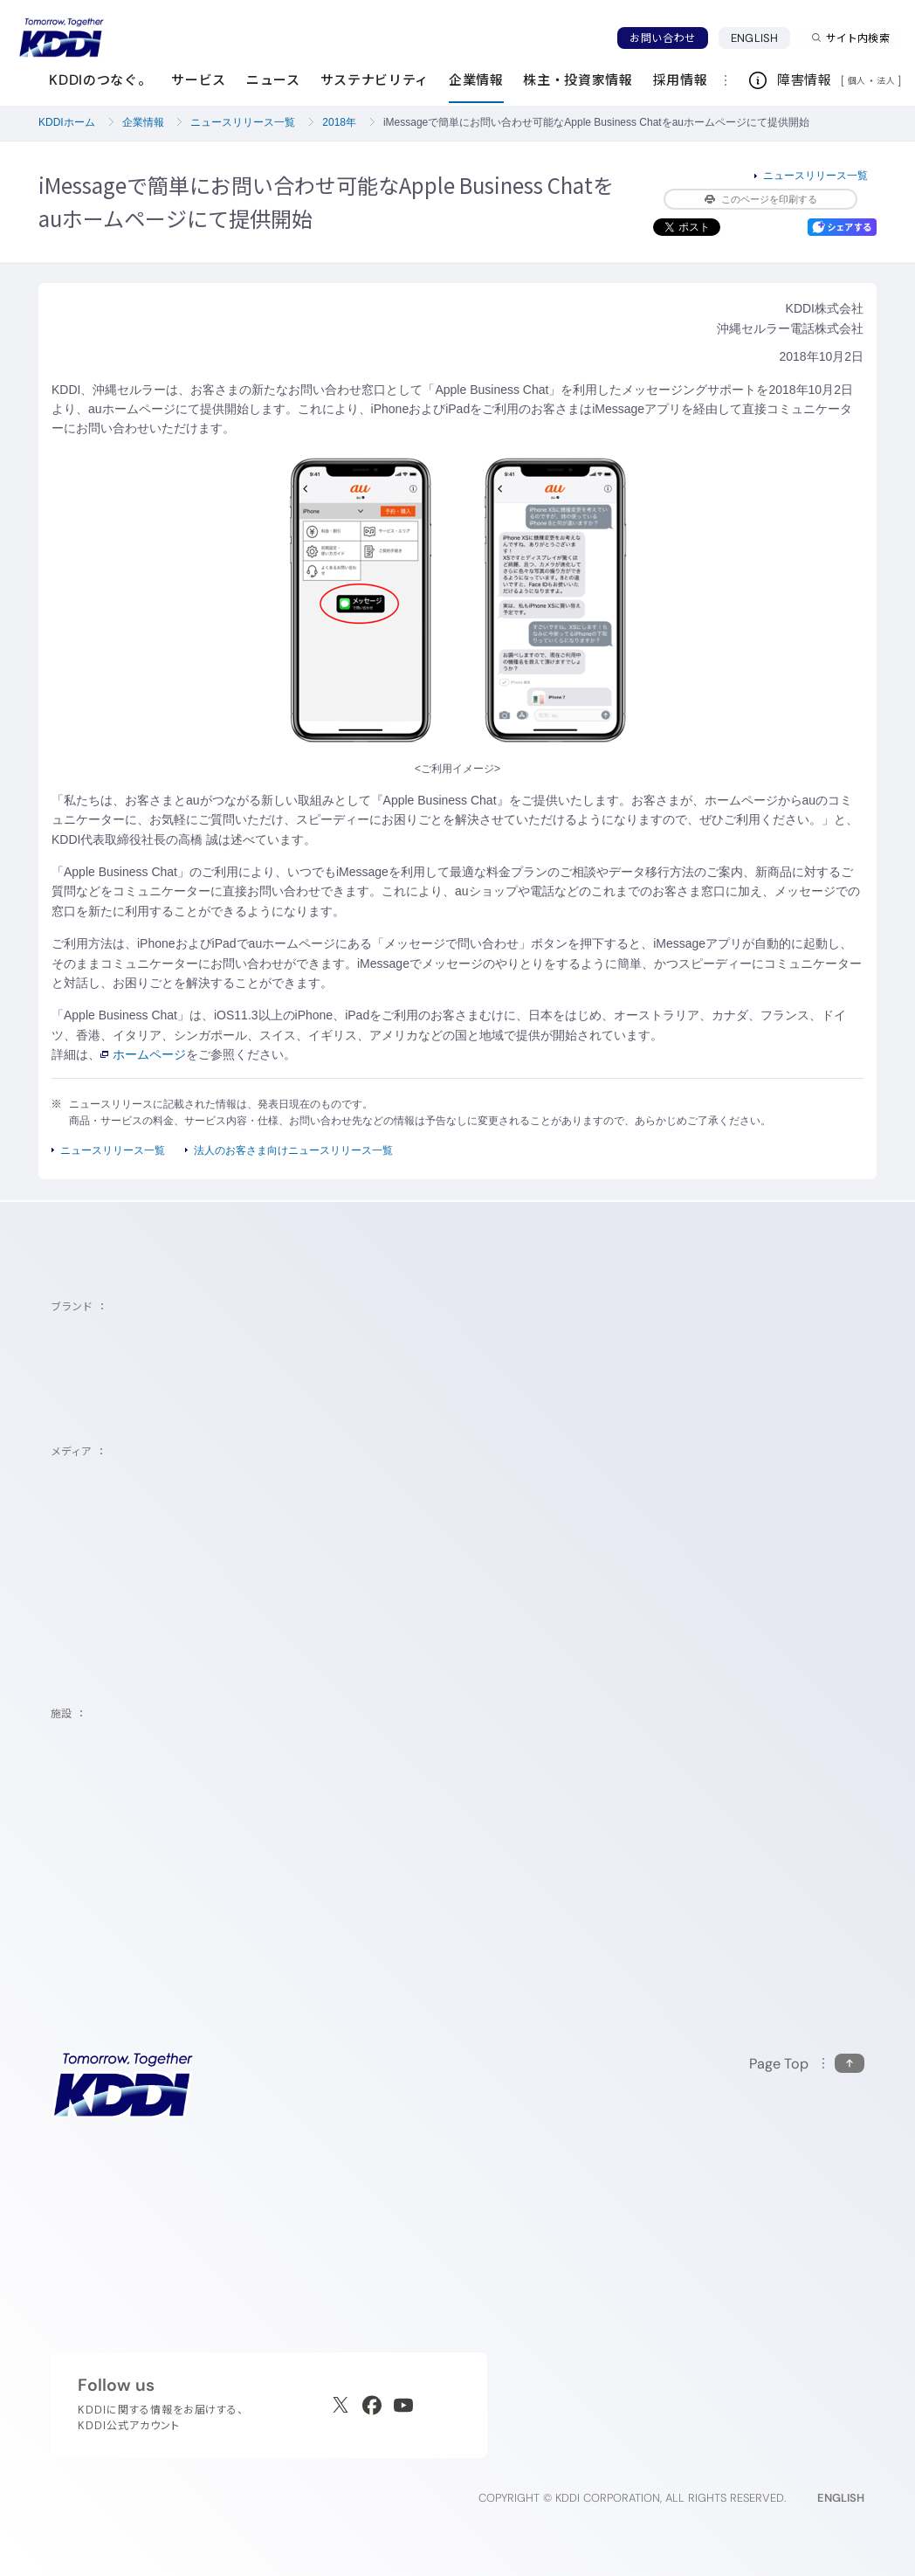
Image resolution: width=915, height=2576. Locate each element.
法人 (887, 80)
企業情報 (143, 122)
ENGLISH (754, 38)
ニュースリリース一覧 (242, 122)
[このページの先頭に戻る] (806, 2064)
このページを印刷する (761, 199)
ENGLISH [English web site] (840, 2497)
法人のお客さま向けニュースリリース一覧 (293, 1150)
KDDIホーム (66, 122)
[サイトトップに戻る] (61, 37)
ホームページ (143, 1054)
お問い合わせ (662, 38)
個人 (857, 80)
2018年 (339, 122)
